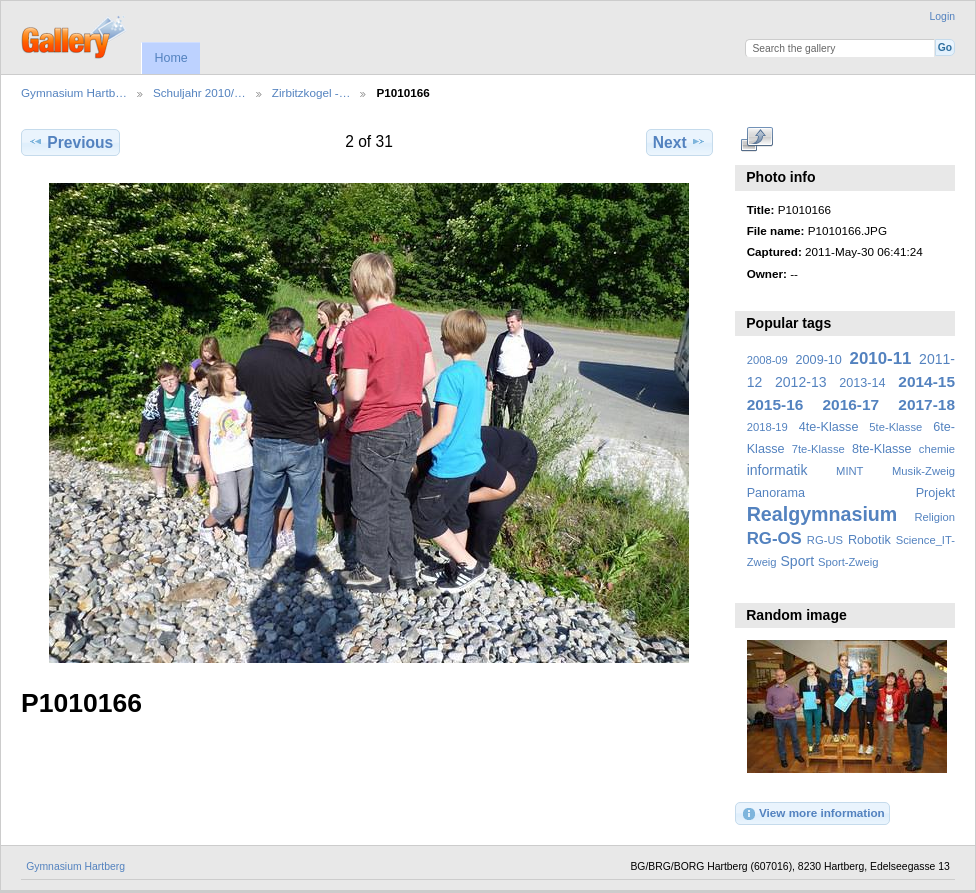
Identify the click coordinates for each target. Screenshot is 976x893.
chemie (937, 449)
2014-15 (926, 381)
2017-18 (926, 404)
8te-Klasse (882, 449)
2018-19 (767, 427)
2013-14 (862, 383)
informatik (777, 470)
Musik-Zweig (923, 471)
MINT (849, 471)
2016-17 (851, 404)
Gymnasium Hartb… (74, 92)
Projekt (935, 493)
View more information (813, 814)
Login (942, 16)
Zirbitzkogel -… (311, 92)
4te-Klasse (829, 427)
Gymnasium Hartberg (75, 866)
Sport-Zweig (848, 562)
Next (679, 142)
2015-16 (775, 404)
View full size (757, 140)
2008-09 (767, 360)
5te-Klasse (895, 427)
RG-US (825, 540)
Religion (934, 517)
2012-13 (801, 382)
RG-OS (774, 538)
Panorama (776, 493)
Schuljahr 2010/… (199, 92)
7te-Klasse (818, 449)
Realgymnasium (822, 514)
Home (170, 58)
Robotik (869, 540)
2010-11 (881, 358)
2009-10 (819, 360)
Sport (798, 561)
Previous (70, 142)
